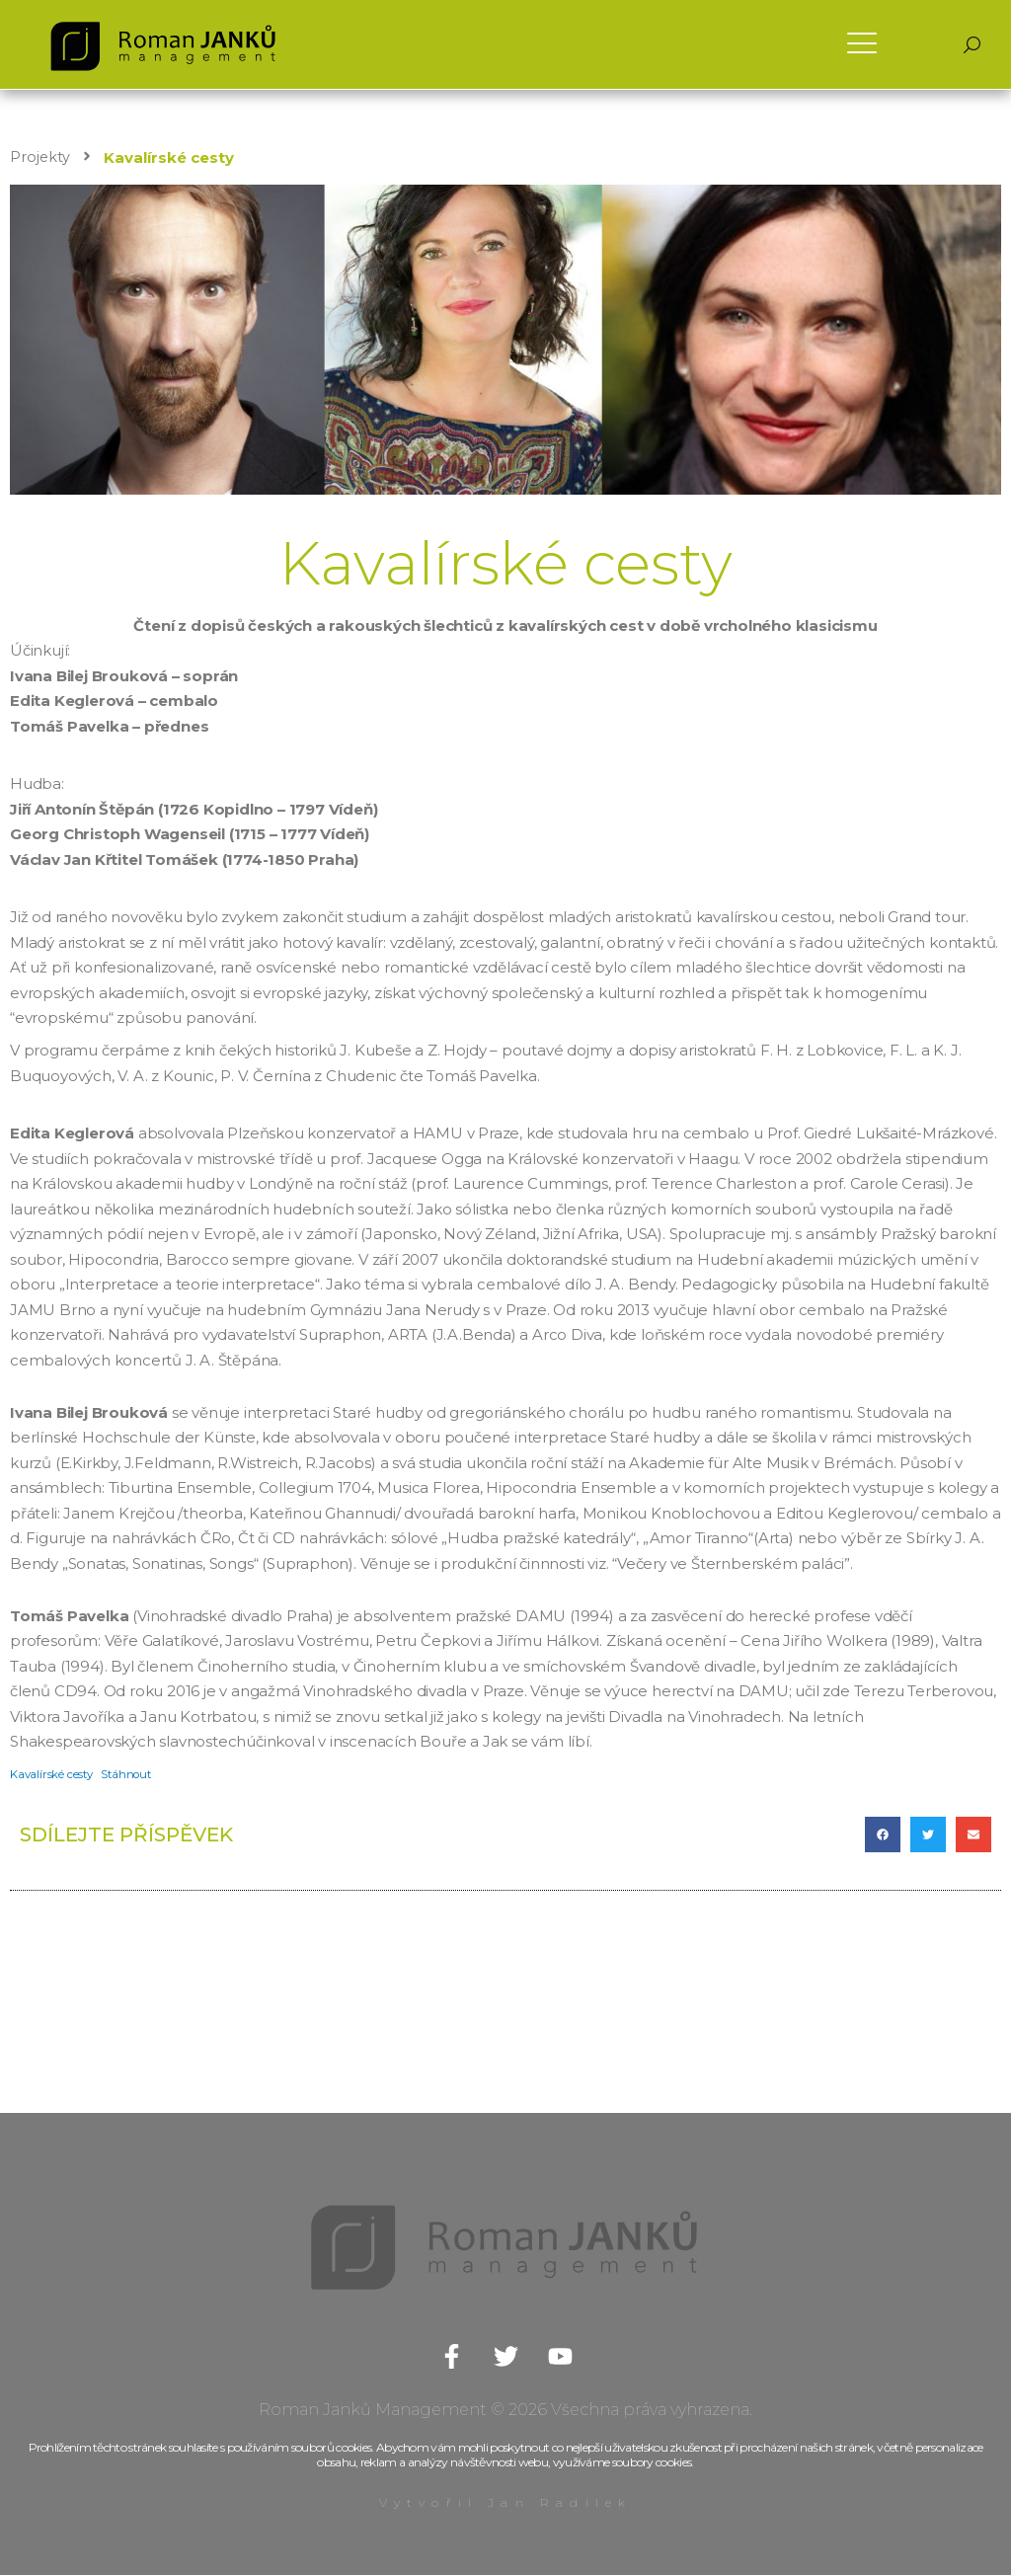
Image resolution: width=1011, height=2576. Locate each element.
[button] (882, 1835)
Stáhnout (131, 1774)
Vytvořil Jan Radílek (506, 2503)
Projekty (40, 157)
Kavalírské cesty (53, 1774)
